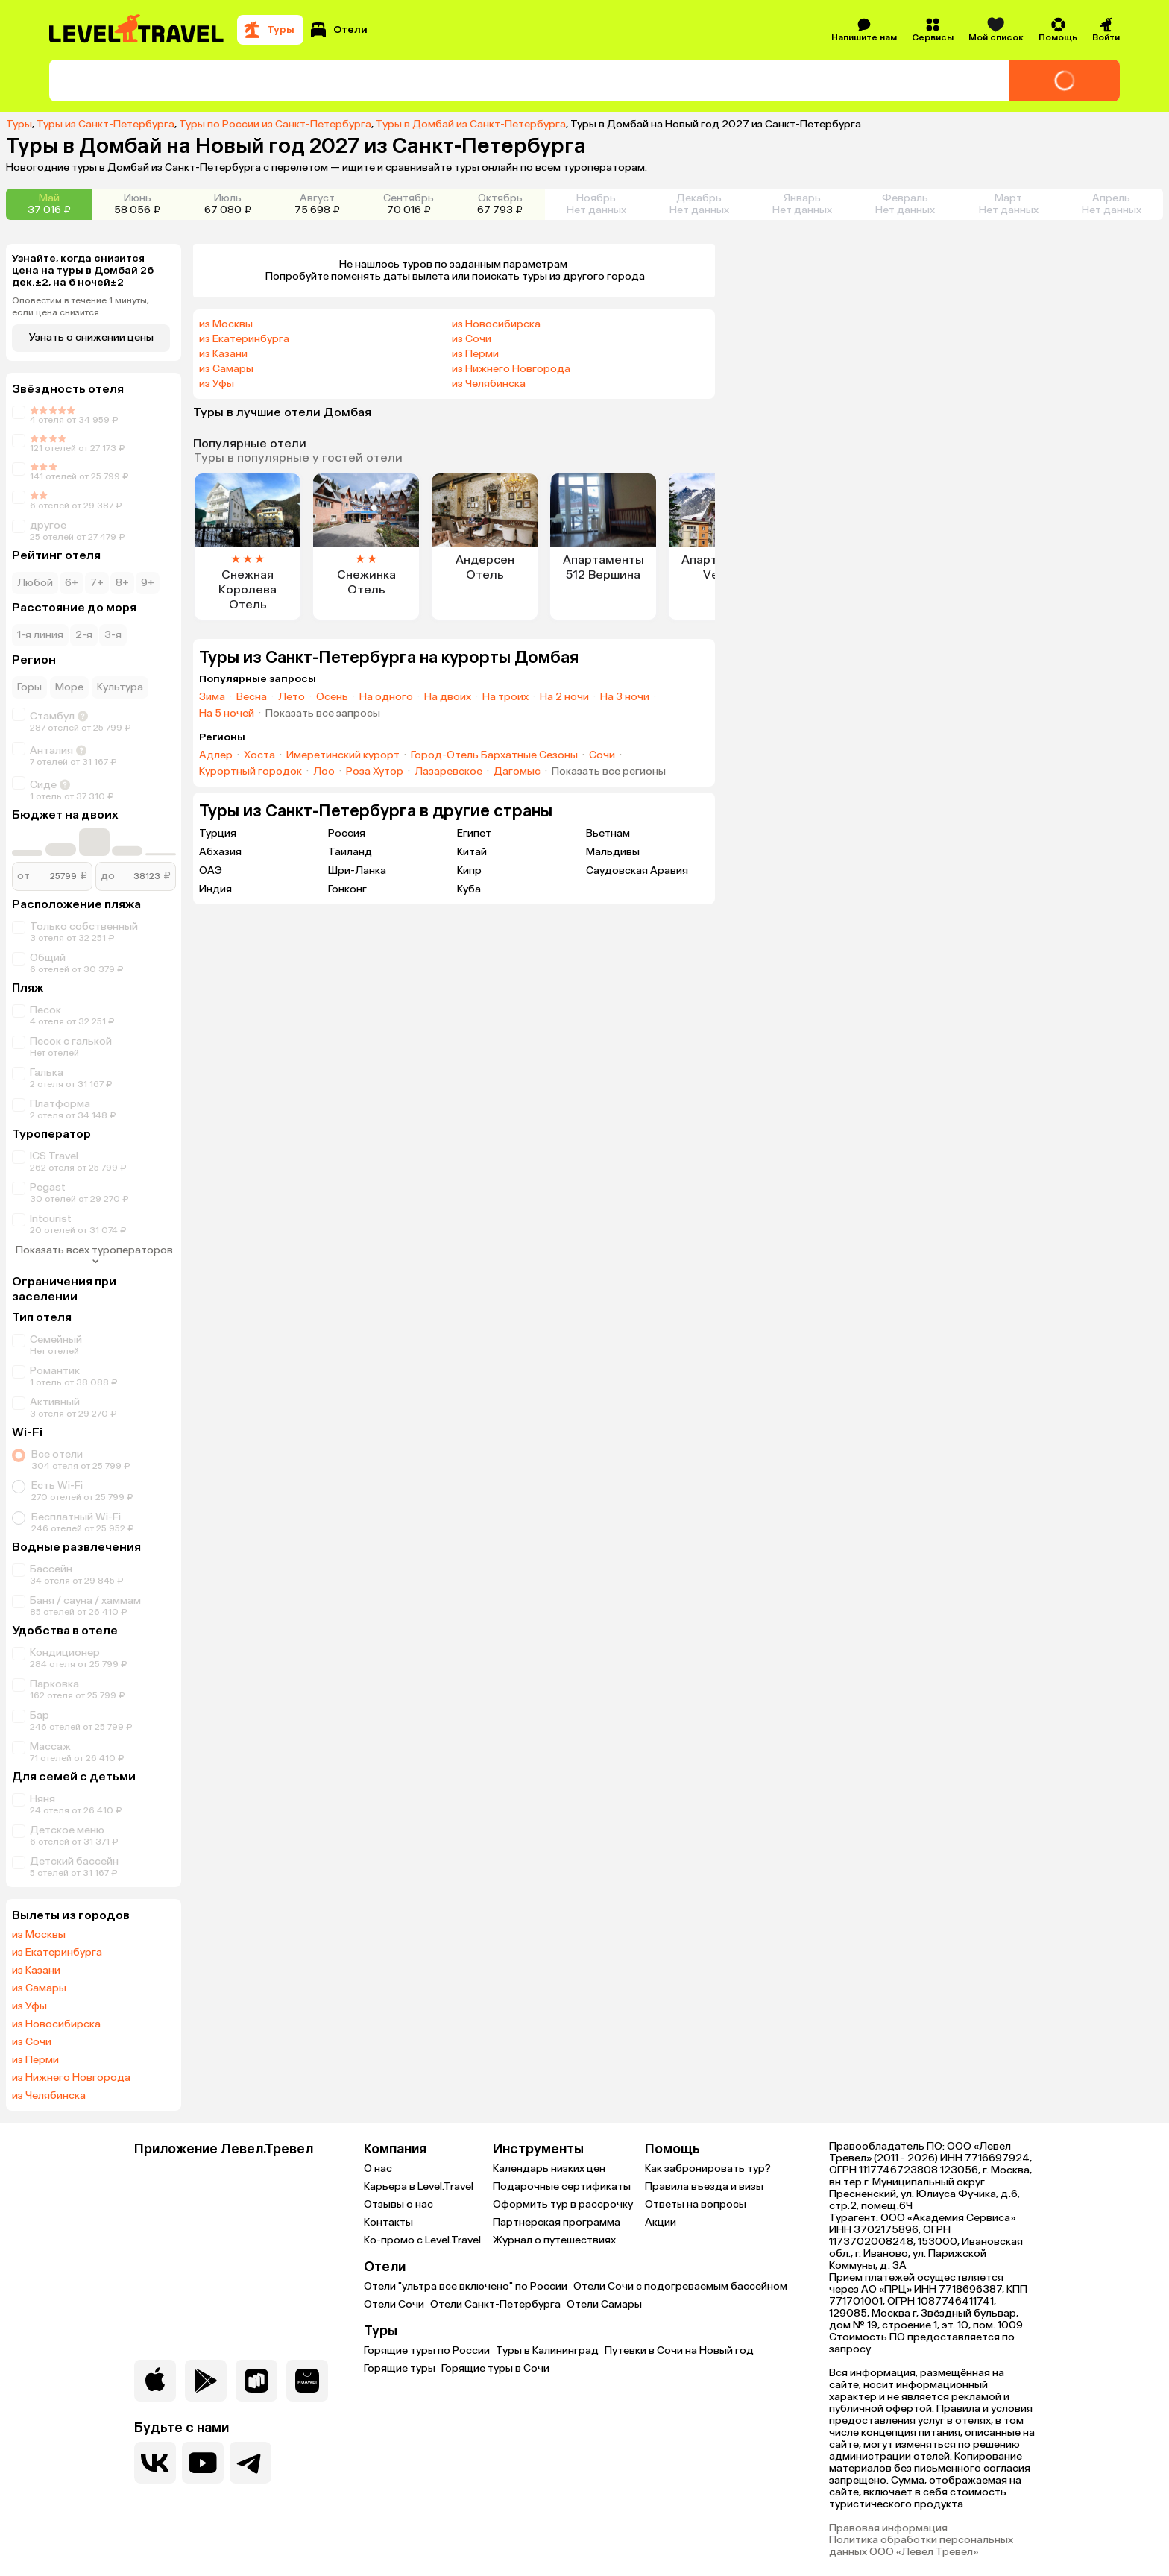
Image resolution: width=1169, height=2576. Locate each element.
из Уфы (29, 2006)
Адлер (216, 755)
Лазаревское (448, 772)
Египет (474, 833)
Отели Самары (604, 2304)
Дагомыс (517, 772)
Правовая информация (888, 2528)
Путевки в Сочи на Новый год (679, 2350)
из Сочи (31, 2042)
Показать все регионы (609, 772)
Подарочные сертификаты (562, 2186)
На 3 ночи (624, 697)
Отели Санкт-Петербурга (495, 2304)
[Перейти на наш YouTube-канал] (203, 2463)
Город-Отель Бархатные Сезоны (494, 755)
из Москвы (39, 1935)
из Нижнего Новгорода (71, 2078)
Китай (472, 851)
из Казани (36, 1971)
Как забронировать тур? (708, 2168)
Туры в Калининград (547, 2350)
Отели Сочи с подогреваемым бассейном (680, 2286)
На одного (386, 697)
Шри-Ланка (357, 870)
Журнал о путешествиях (554, 2240)
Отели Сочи (394, 2304)
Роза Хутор (374, 772)
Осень (332, 697)
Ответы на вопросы (695, 2204)
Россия (346, 833)
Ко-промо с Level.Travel (422, 2240)
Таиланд (350, 851)
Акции (660, 2222)
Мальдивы (613, 851)
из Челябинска (49, 2096)
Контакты (388, 2222)
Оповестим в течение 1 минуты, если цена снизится (80, 306)
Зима (212, 697)
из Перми (35, 2060)
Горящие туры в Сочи (495, 2368)
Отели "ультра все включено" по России (465, 2286)
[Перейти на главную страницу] (137, 29)
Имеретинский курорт (343, 755)
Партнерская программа (556, 2222)
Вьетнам (608, 833)
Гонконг (347, 889)
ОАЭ (210, 870)
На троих (505, 697)
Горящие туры (399, 2368)
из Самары (39, 1988)
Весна (251, 697)
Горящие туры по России (427, 2350)
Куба (469, 889)
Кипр (469, 870)
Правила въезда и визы (704, 2186)
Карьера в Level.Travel (418, 2186)
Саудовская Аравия (637, 870)
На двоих (447, 697)
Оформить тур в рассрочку (563, 2204)
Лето (291, 697)
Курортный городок (250, 772)
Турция (217, 833)
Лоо (324, 772)
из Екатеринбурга (57, 1953)
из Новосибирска (56, 2024)
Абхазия (220, 851)
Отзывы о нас (398, 2204)
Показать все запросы (322, 713)
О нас (378, 2168)
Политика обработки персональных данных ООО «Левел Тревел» (921, 2546)
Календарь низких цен (549, 2168)
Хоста (259, 755)
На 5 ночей (226, 713)
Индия (215, 889)
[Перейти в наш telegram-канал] (250, 2463)
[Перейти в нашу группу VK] (155, 2463)
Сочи (602, 755)
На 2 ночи (564, 697)
